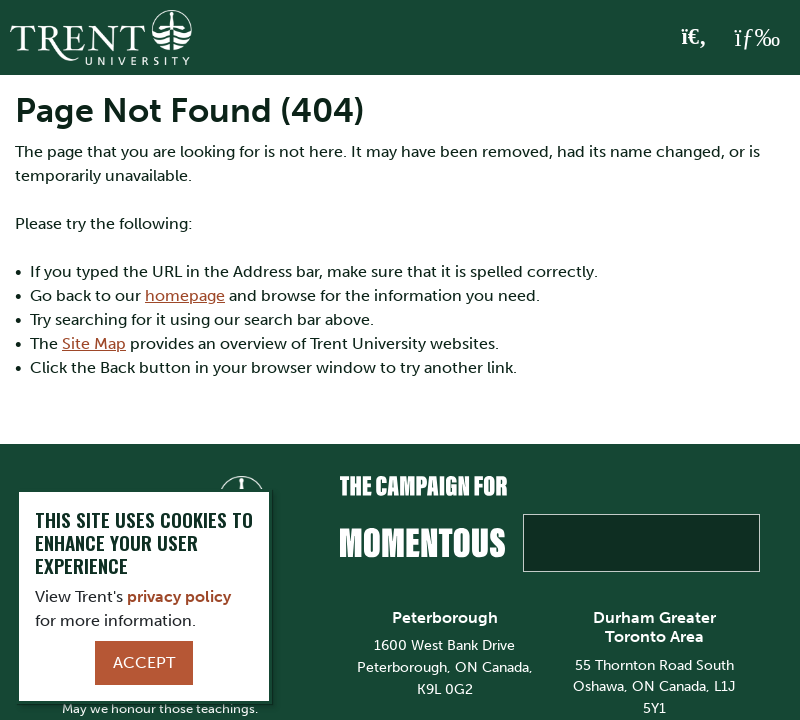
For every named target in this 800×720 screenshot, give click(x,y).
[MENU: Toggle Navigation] (757, 38)
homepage (185, 295)
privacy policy (179, 596)
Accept (144, 662)
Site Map (94, 343)
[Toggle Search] (694, 38)
